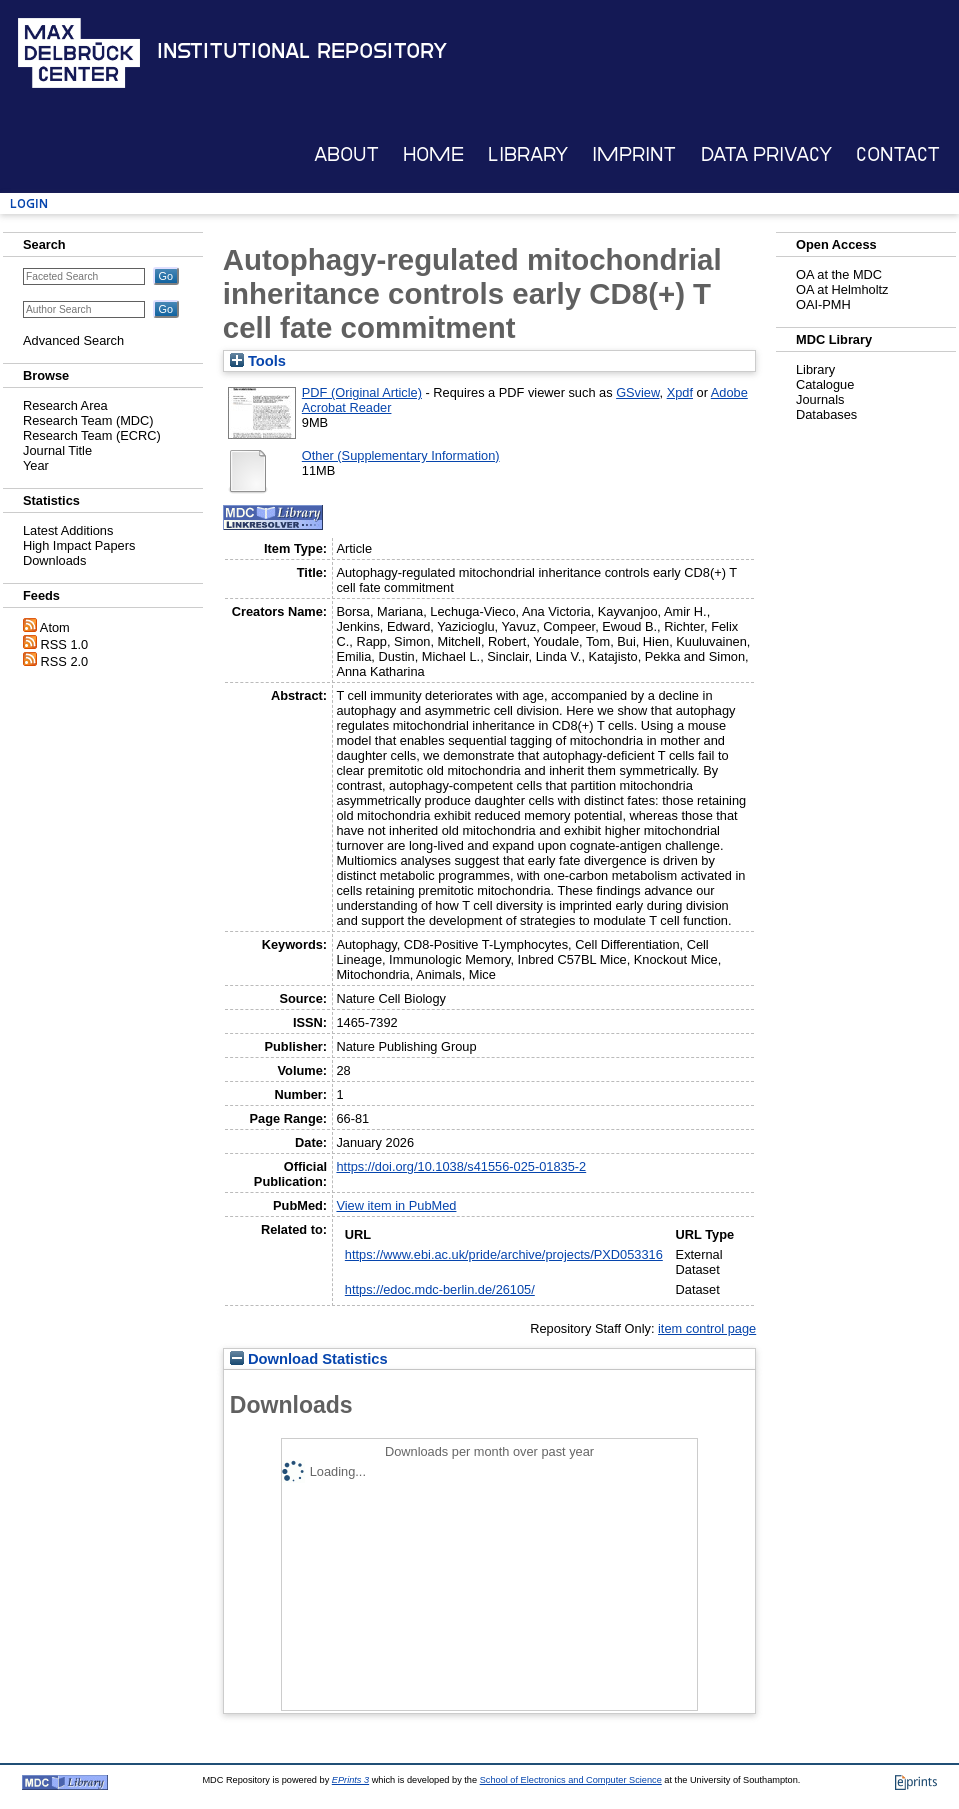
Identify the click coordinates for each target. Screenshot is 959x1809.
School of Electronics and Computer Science (571, 1780)
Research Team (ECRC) (92, 435)
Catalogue (825, 384)
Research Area (65, 405)
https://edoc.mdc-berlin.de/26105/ (440, 1289)
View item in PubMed (396, 1205)
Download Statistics (309, 1359)
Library (528, 154)
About (346, 154)
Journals (820, 399)
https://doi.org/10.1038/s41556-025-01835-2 (461, 1166)
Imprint (634, 154)
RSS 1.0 (65, 644)
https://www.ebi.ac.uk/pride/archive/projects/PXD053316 (504, 1254)
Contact (898, 154)
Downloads (54, 560)
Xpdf (680, 392)
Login (29, 203)
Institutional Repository (302, 51)
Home (433, 154)
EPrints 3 (350, 1780)
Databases (826, 414)
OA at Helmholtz (842, 289)
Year (36, 465)
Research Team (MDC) (88, 420)
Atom (55, 627)
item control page (707, 1328)
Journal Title (57, 450)
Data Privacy (766, 154)
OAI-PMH (823, 304)
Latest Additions (68, 530)
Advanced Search (73, 340)
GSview (637, 392)
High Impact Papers (79, 545)
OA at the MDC (839, 274)
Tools (258, 361)
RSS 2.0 (65, 661)
